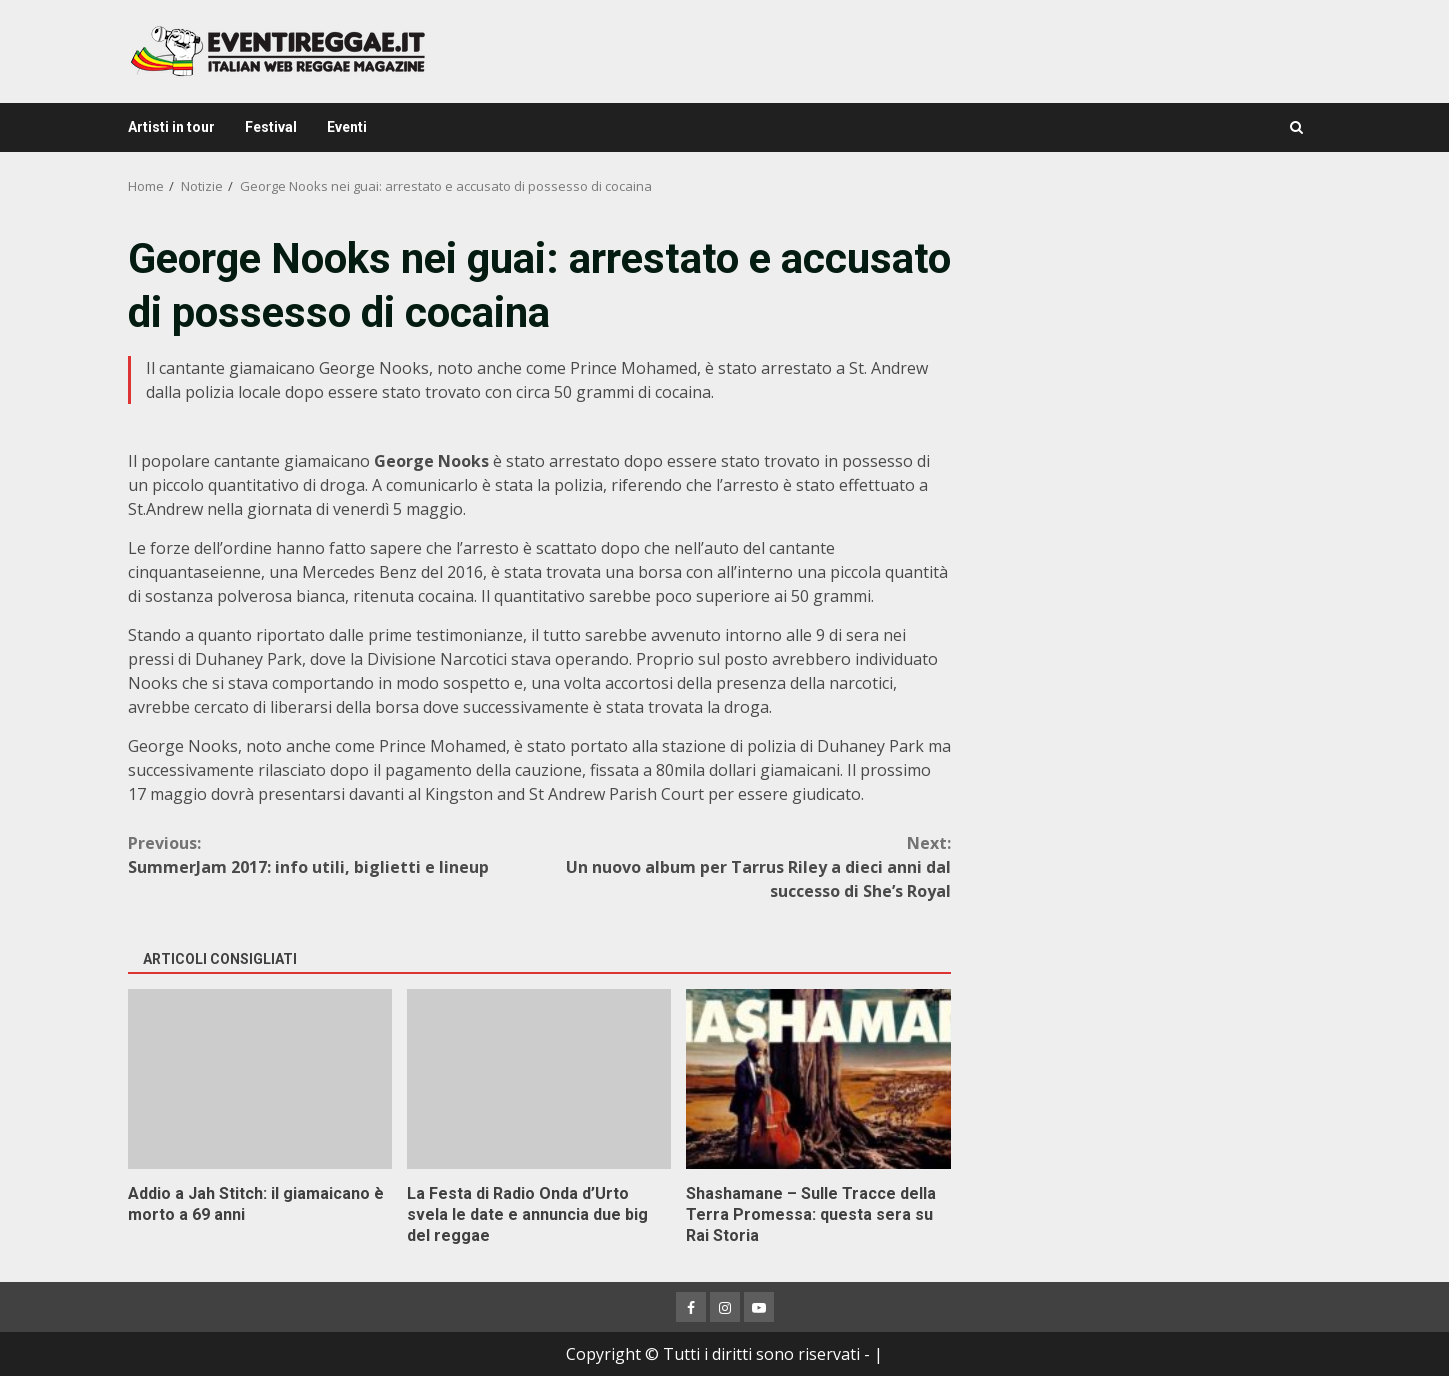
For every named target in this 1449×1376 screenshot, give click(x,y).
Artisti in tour (171, 127)
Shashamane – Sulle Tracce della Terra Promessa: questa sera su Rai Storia (818, 1079)
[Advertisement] (1149, 370)
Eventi (347, 127)
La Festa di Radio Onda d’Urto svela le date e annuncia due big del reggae (539, 1079)
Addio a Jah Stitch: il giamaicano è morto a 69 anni (260, 1079)
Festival (271, 127)
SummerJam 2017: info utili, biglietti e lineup (334, 854)
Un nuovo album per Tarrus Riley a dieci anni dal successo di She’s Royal (745, 866)
